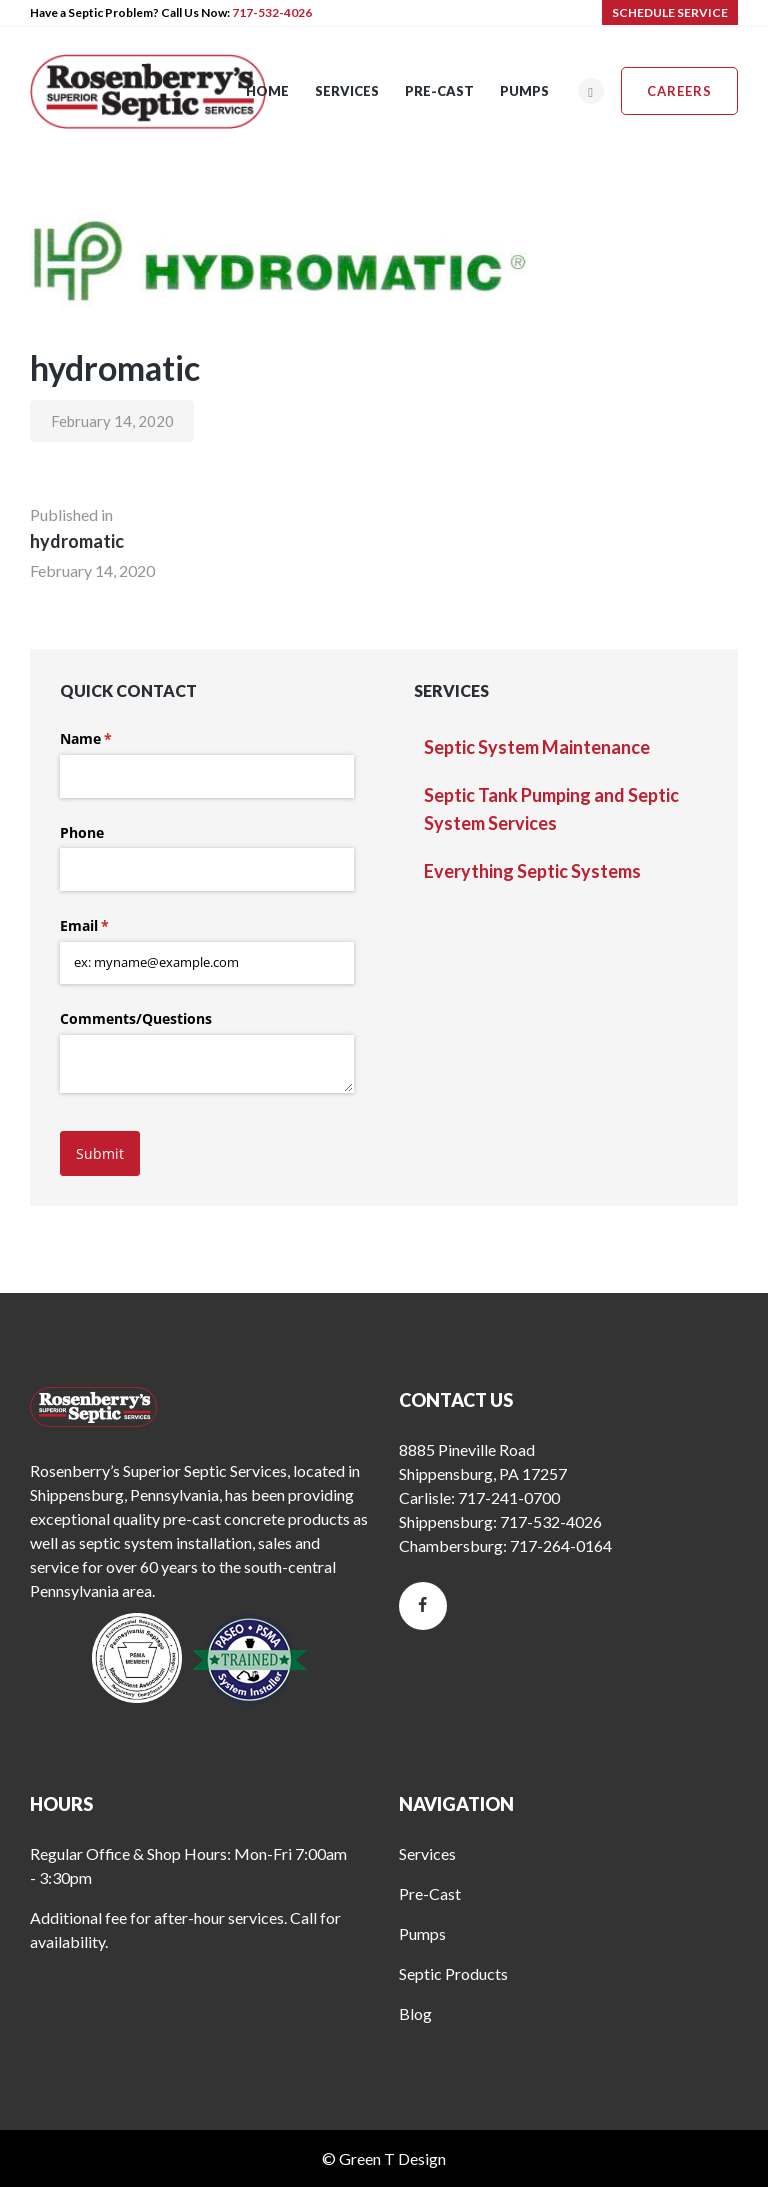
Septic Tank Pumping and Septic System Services (551, 809)
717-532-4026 (272, 12)
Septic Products (453, 1973)
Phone (82, 832)
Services (427, 1853)
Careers (679, 91)
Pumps (422, 1933)
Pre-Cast (430, 1893)
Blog (415, 2013)
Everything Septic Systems (532, 871)
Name (115, 739)
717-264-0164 (561, 1545)
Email (113, 926)
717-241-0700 (509, 1497)
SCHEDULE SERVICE (670, 12)
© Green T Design (384, 2158)
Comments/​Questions (136, 1018)
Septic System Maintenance (537, 747)
